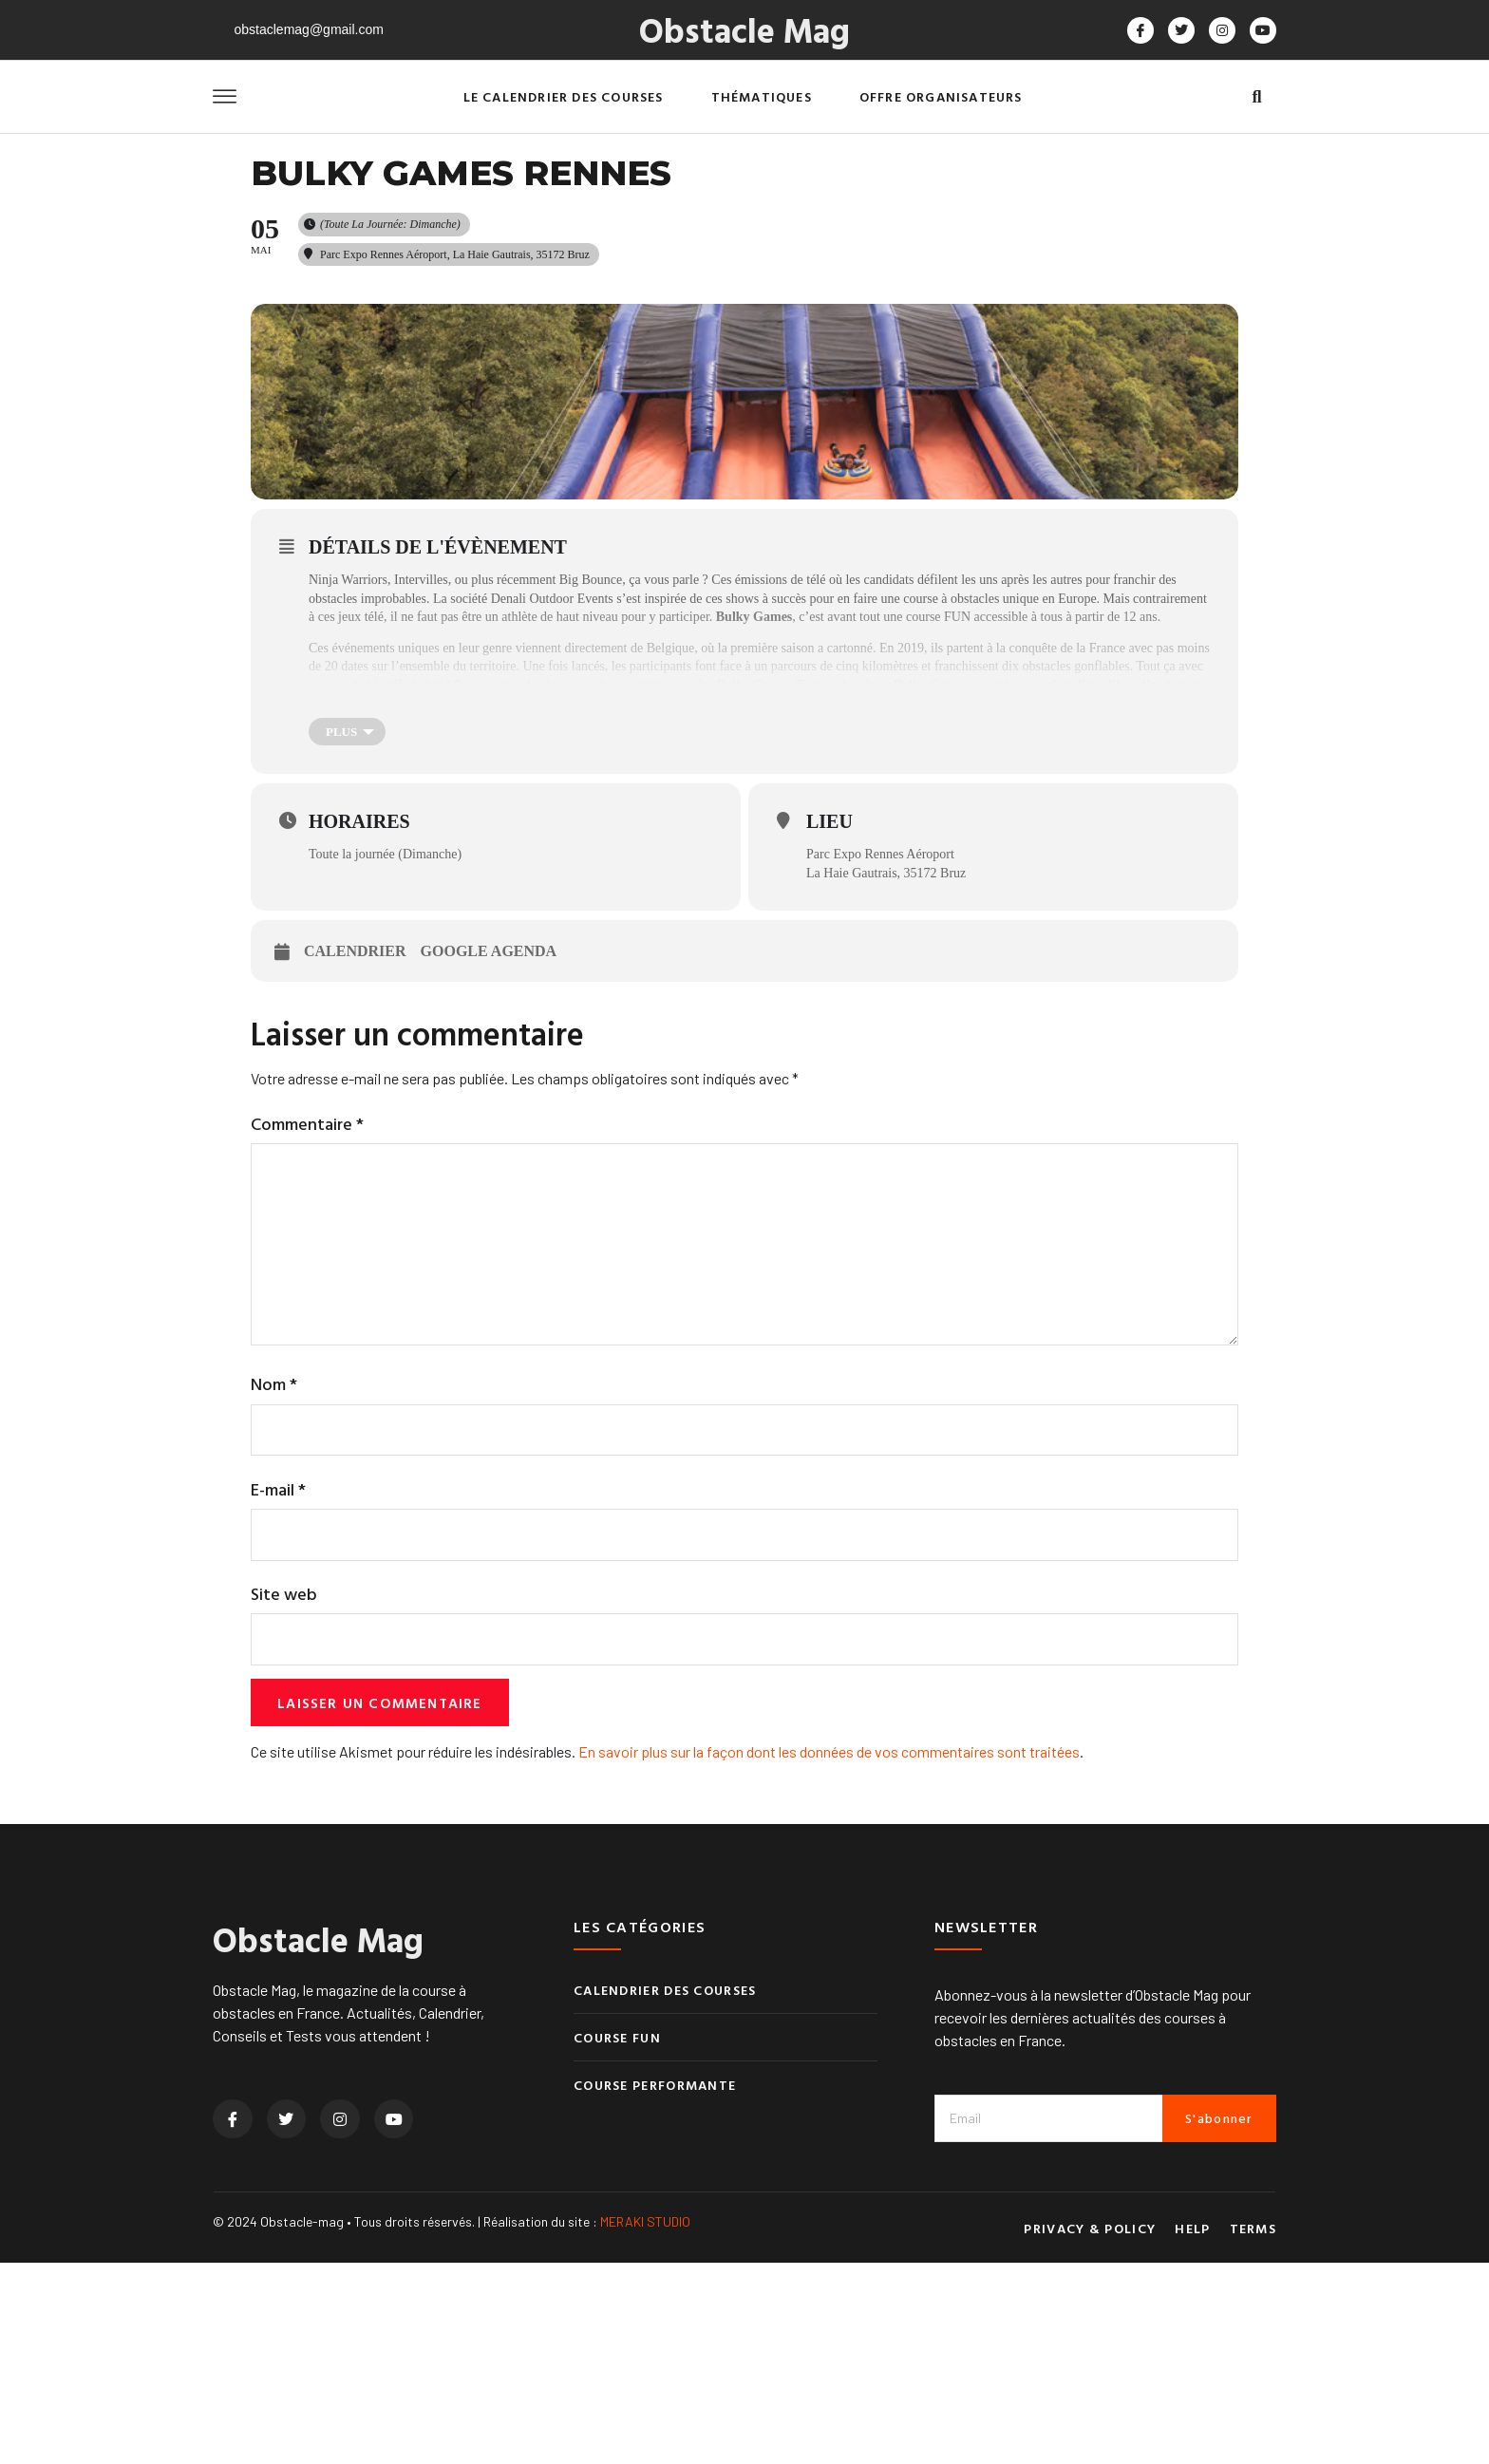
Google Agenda (489, 1135)
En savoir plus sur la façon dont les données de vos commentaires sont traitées (829, 1952)
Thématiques (761, 96)
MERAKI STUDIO (645, 2422)
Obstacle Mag (744, 29)
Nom (274, 1579)
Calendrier (355, 1135)
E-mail (278, 1685)
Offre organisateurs (941, 96)
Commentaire (307, 1308)
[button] (1256, 97)
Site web (284, 1791)
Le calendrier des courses (563, 96)
